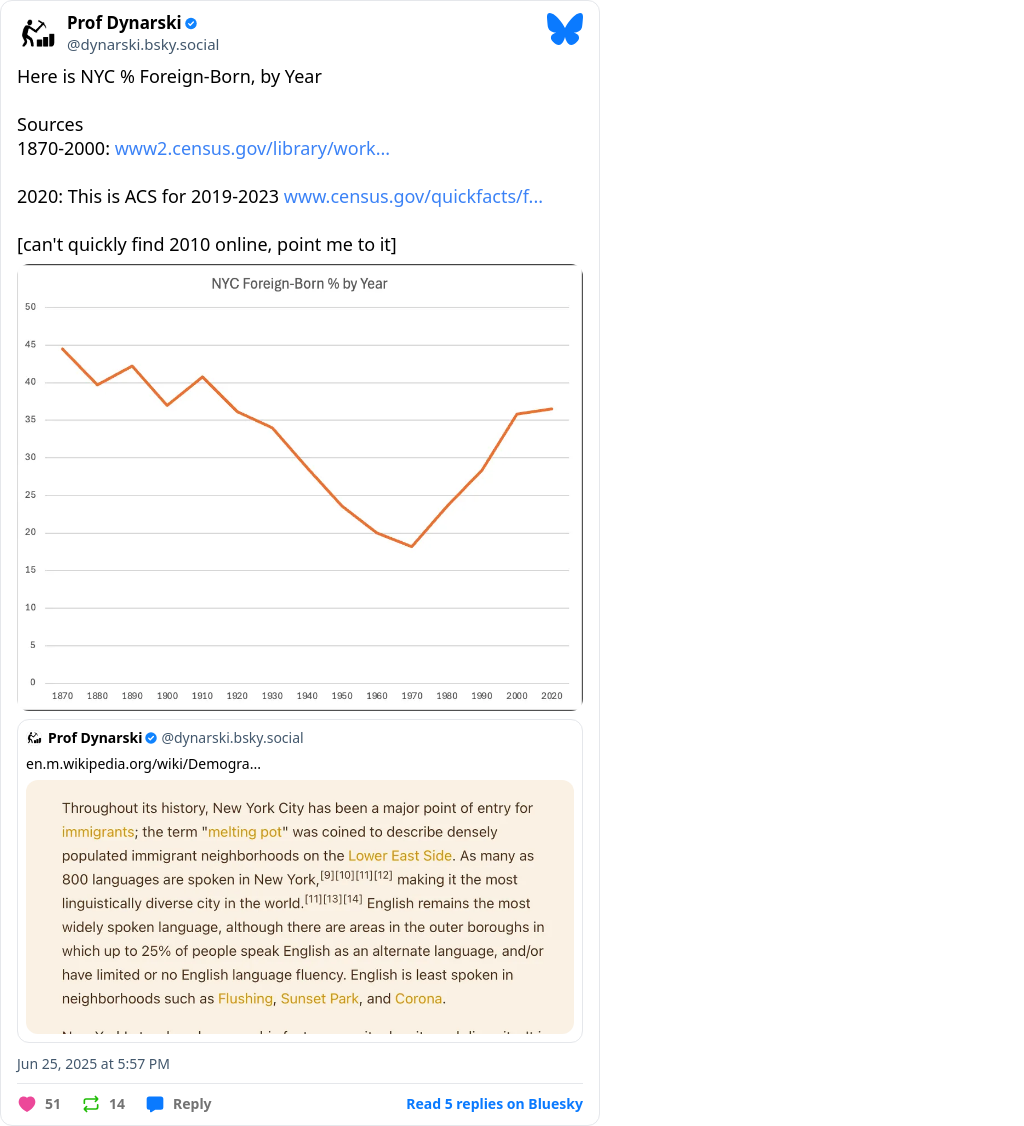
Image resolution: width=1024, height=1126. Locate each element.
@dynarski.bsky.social (143, 44)
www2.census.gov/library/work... (253, 148)
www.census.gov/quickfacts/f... (413, 196)
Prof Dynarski (124, 23)
